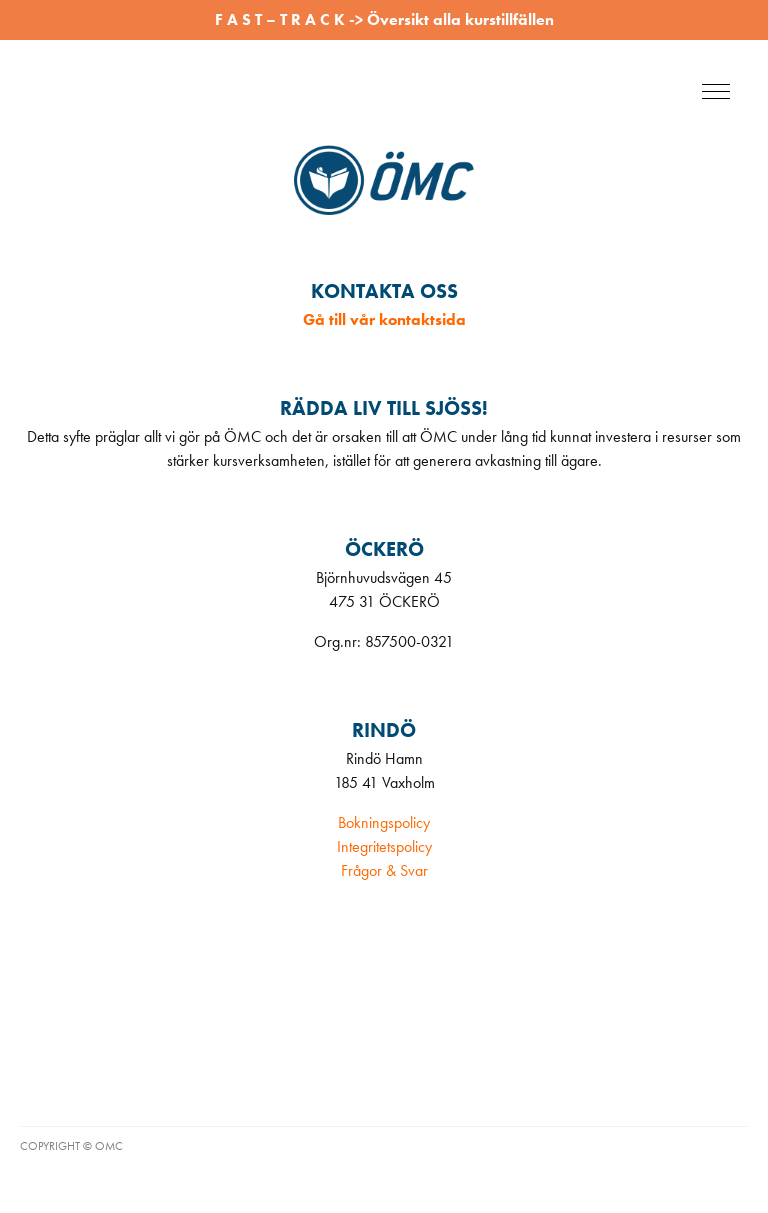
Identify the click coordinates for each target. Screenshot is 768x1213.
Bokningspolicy (384, 822)
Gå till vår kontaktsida (384, 319)
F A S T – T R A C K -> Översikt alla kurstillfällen (384, 19)
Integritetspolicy (384, 846)
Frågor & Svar (384, 870)
